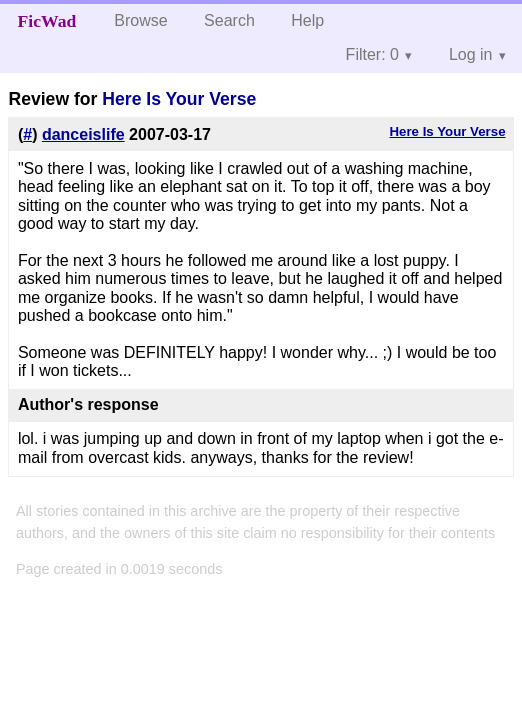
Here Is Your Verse (179, 99)
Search (229, 20)
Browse (140, 20)
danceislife (83, 134)
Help (307, 20)
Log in (471, 54)
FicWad (47, 21)
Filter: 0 (372, 54)
